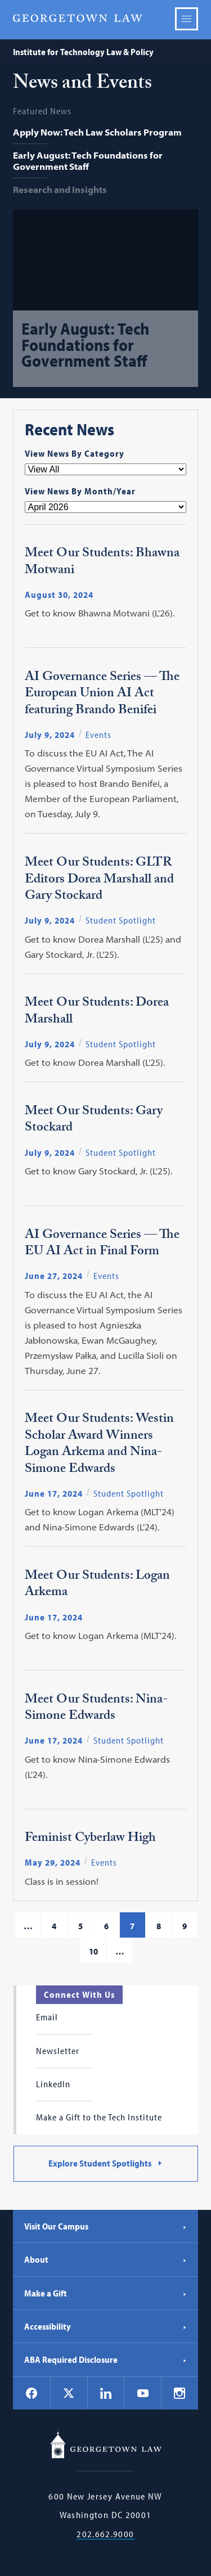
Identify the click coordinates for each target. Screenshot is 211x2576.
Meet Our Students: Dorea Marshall (97, 1012)
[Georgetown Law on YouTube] (143, 2393)
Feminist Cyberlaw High (90, 1839)
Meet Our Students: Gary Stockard (94, 1120)
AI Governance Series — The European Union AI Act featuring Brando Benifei (102, 694)
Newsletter (57, 2050)
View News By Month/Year (80, 491)
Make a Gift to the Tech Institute (99, 2117)
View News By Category (74, 453)
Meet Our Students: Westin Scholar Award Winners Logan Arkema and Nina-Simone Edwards (99, 1445)
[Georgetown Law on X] (68, 2393)
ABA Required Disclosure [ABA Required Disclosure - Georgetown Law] (105, 2359)
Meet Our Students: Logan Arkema (97, 1585)
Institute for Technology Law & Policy (83, 51)
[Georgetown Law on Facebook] (31, 2393)
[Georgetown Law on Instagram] (179, 2393)
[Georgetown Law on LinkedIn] (105, 2393)
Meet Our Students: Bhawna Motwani (102, 562)
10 (93, 1951)
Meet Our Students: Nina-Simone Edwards (96, 1709)
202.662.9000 (105, 2534)
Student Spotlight (121, 920)
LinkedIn (53, 2083)
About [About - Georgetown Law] (105, 2259)
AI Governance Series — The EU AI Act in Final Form (102, 1244)
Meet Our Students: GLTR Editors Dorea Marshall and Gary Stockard (99, 880)
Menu (186, 18)
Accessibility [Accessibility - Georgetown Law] (105, 2326)
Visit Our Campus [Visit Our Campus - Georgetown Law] (105, 2226)
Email (47, 2017)
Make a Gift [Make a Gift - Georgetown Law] (105, 2293)
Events (98, 734)
